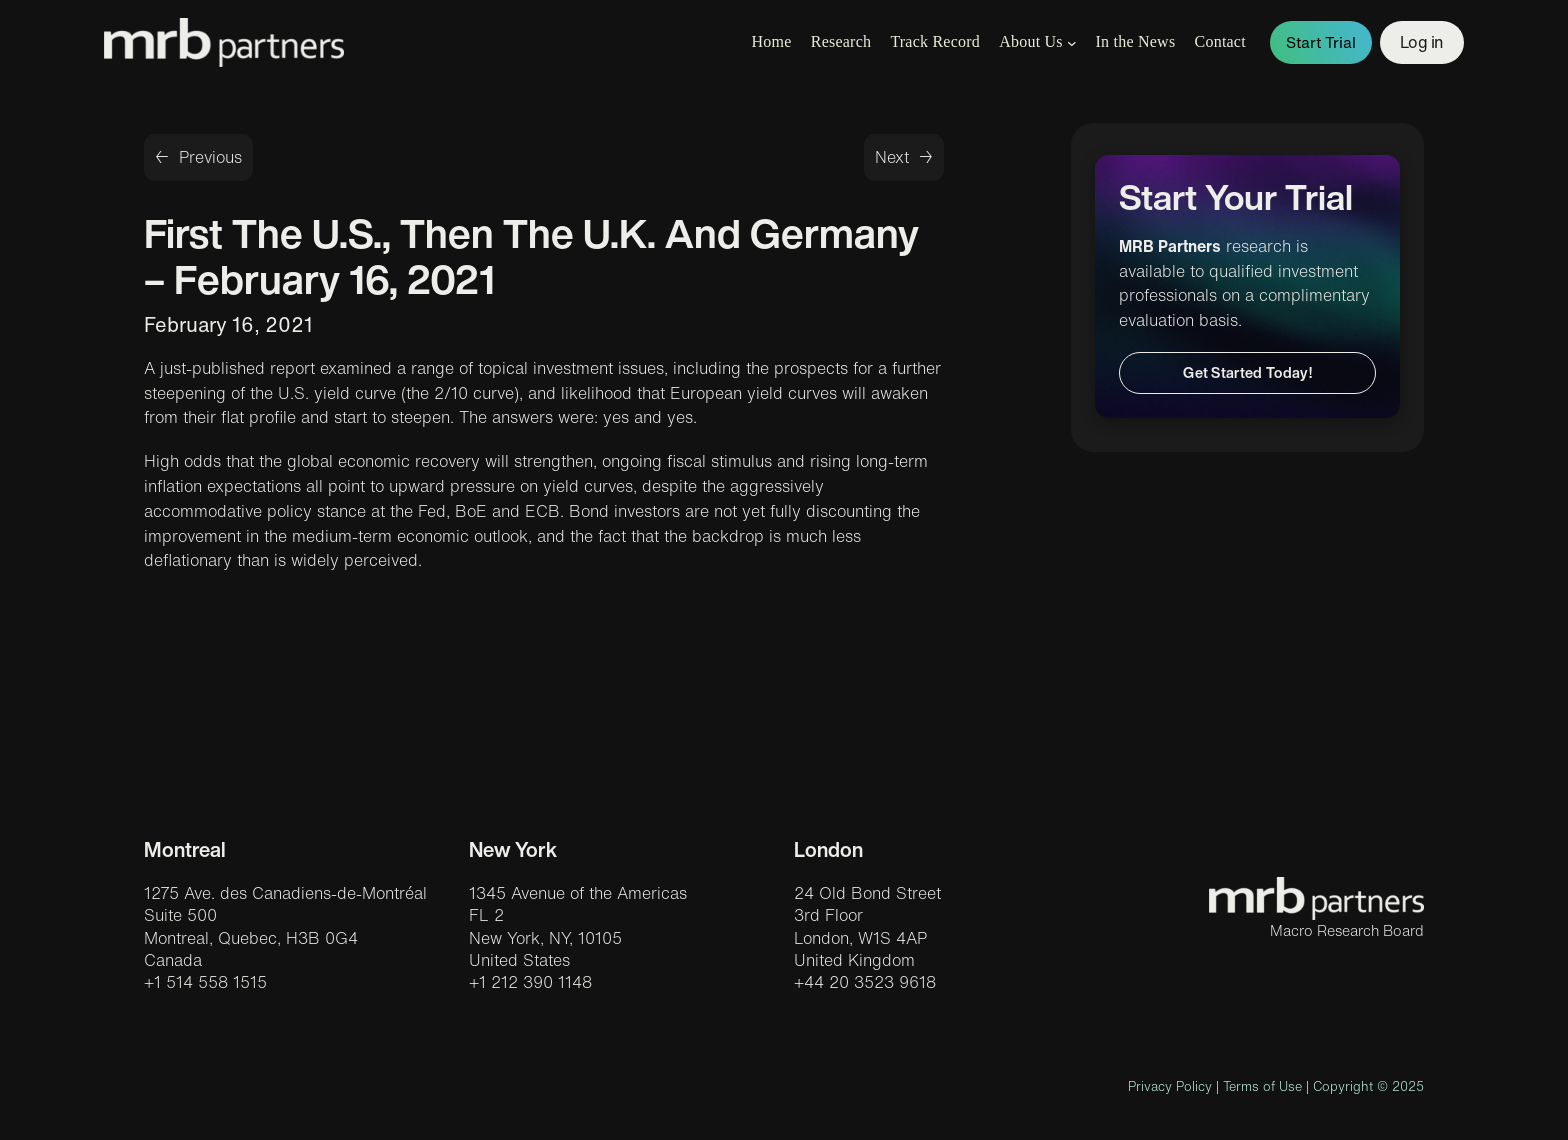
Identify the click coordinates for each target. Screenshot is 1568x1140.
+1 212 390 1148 (530, 982)
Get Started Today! (1247, 372)
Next (892, 157)
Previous (210, 157)
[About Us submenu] (1072, 43)
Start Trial (1321, 42)
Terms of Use (1262, 1086)
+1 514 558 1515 (205, 982)
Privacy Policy (1170, 1086)
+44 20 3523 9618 (865, 982)
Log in (1422, 42)
